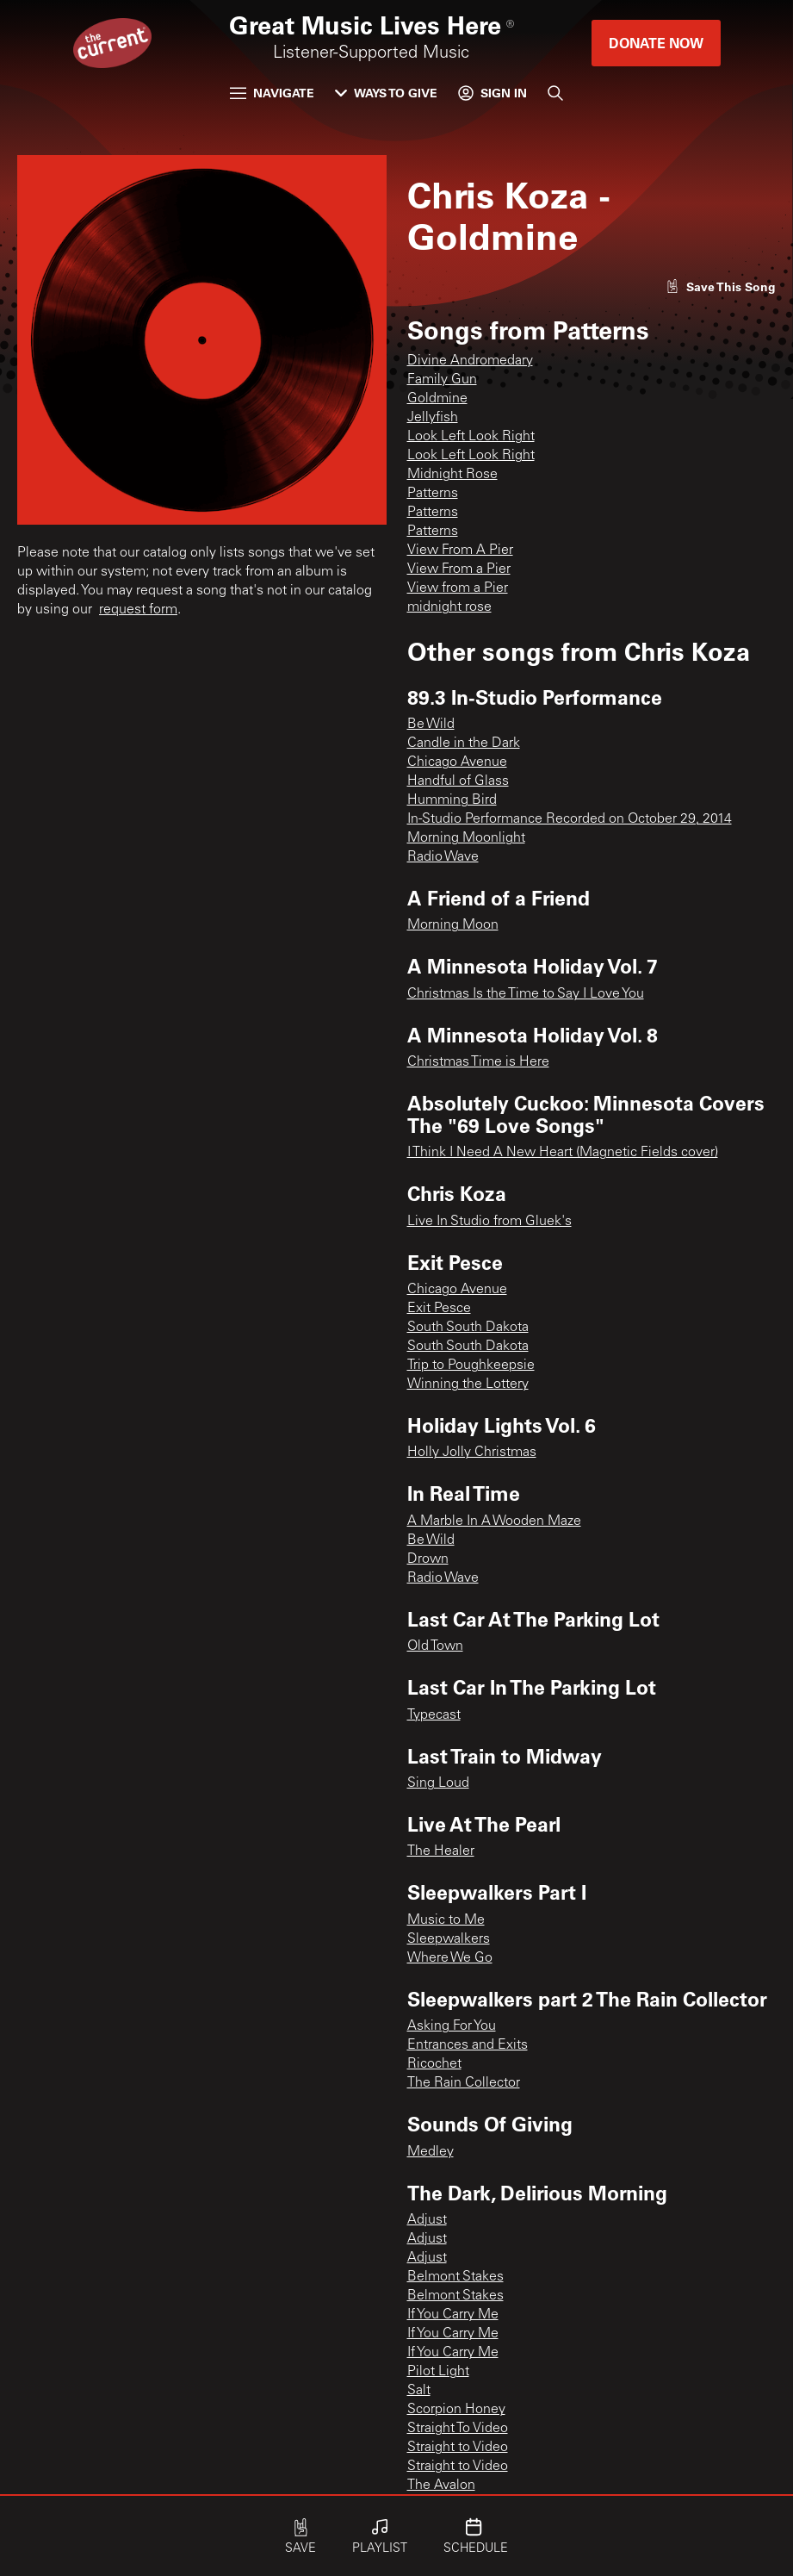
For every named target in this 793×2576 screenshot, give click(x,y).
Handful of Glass (458, 781)
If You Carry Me (453, 2315)
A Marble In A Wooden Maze (494, 1521)
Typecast (434, 1715)
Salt (419, 2391)
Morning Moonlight (466, 838)
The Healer (440, 1851)
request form (138, 610)
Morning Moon (453, 925)
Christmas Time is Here (478, 1062)
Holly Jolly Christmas (471, 1452)
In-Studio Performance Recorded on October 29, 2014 (569, 819)
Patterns (432, 494)
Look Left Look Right (471, 437)
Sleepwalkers (448, 1939)
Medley (430, 2152)
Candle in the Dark (463, 743)
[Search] (555, 93)
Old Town (435, 1646)
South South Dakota (468, 1328)
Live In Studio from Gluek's (489, 1222)
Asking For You (451, 2026)
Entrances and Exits (467, 2045)
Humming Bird (452, 800)
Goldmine (437, 399)
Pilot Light (438, 2372)
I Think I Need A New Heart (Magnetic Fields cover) (562, 1153)
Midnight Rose (452, 475)
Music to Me (446, 1920)
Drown (428, 1559)
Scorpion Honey (456, 2410)
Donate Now (656, 43)
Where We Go (450, 1958)
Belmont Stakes (455, 2277)
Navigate (272, 92)
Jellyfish (432, 418)
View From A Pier (460, 550)
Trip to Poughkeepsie (471, 1365)
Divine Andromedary (470, 361)
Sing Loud (438, 1783)
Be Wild (431, 724)
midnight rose (449, 607)
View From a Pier (459, 569)
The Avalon (441, 2485)
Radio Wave (443, 857)
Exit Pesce (439, 1309)
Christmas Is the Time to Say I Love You (525, 994)
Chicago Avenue (457, 762)
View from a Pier (457, 588)
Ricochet (434, 2064)
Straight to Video (457, 2448)
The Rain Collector (463, 2083)
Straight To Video (457, 2429)
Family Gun (442, 380)
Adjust (427, 2220)
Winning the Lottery (468, 1384)
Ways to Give (386, 92)
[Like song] (721, 286)
